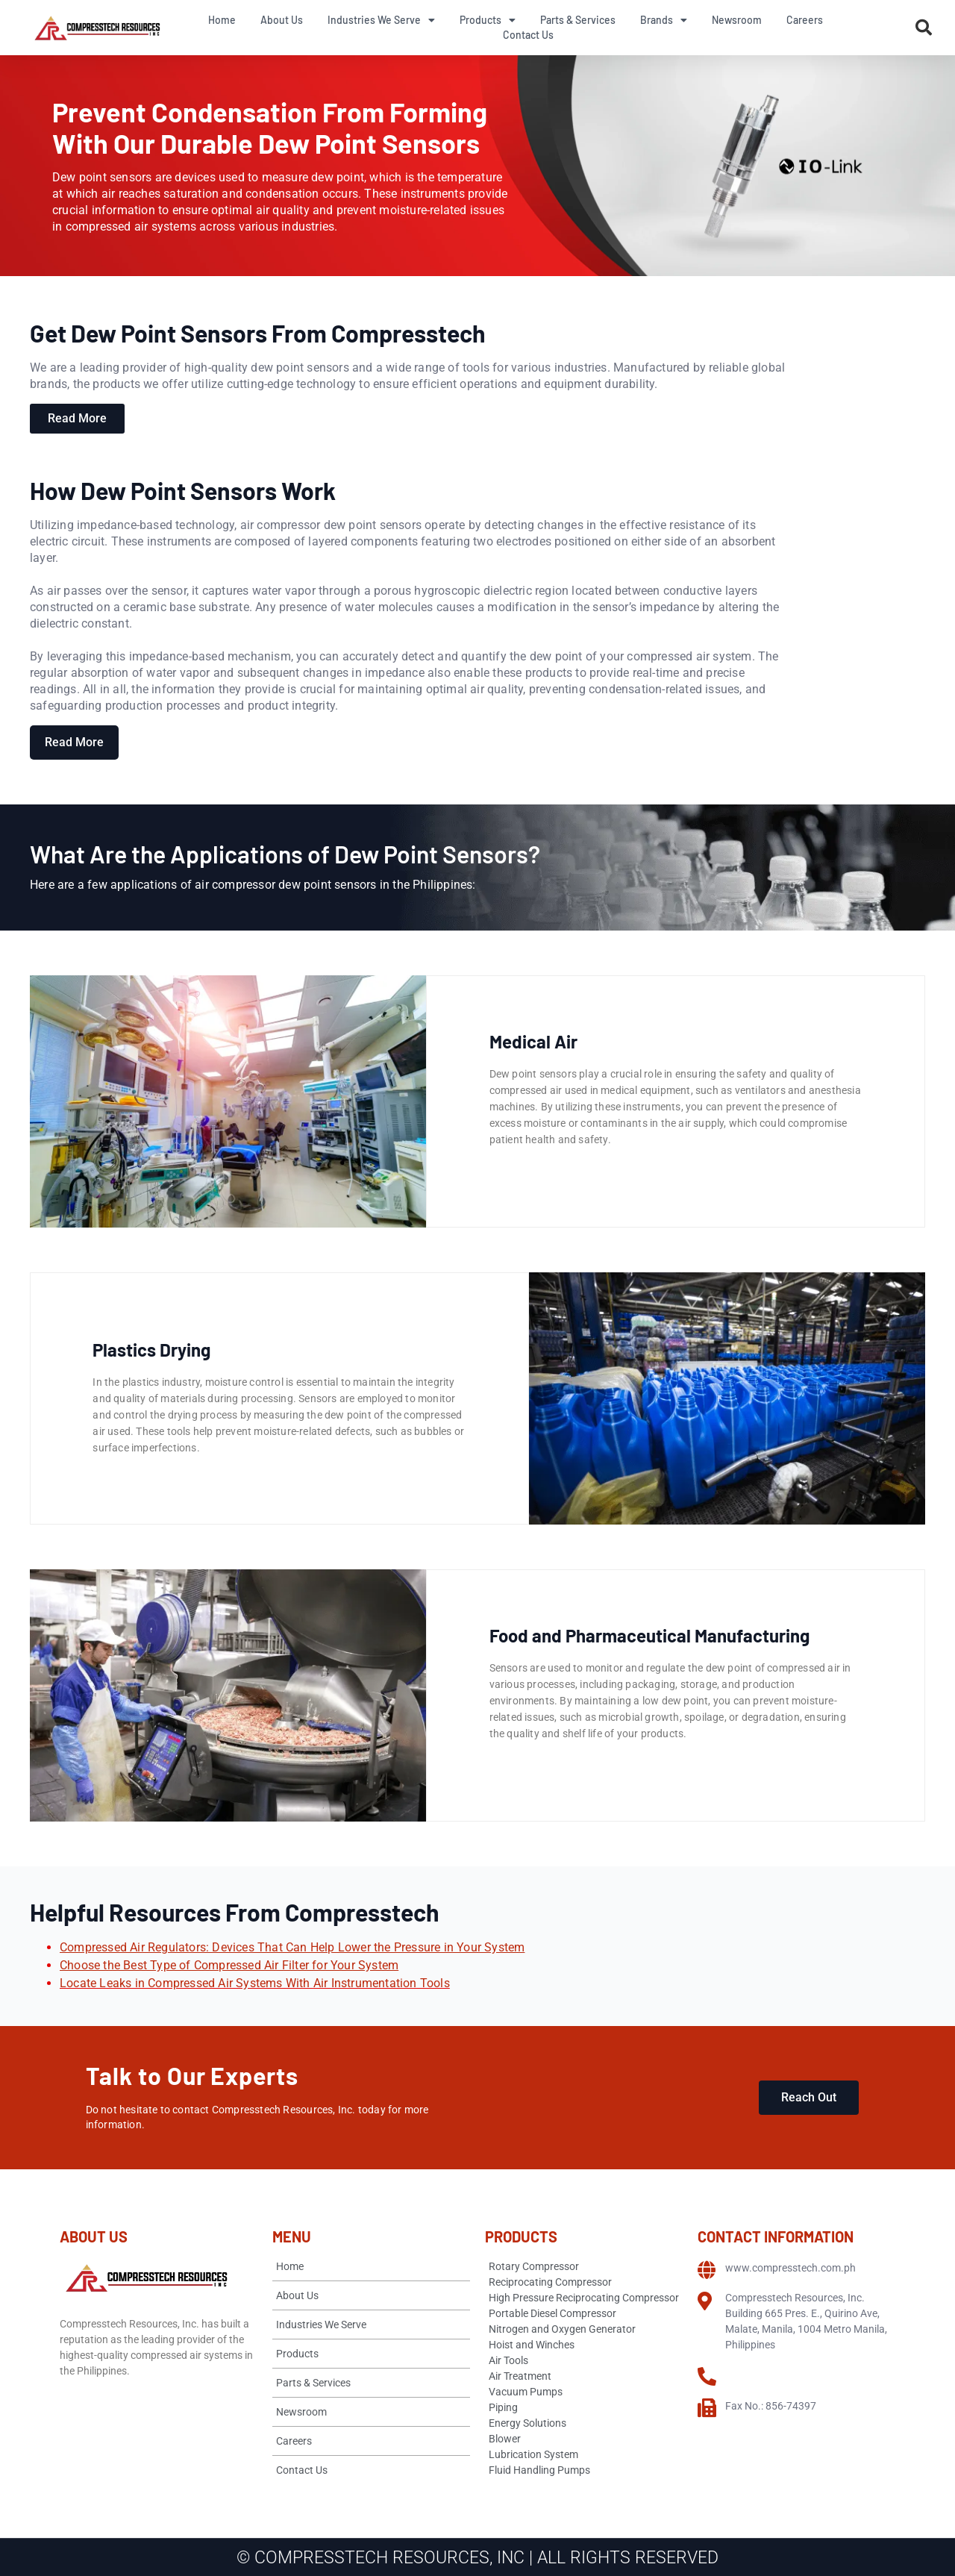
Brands (663, 20)
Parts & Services (578, 19)
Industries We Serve (381, 20)
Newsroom (737, 19)
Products (488, 20)
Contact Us (528, 34)
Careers (804, 19)
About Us (281, 19)
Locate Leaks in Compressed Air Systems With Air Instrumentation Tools (255, 1983)
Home (222, 19)
